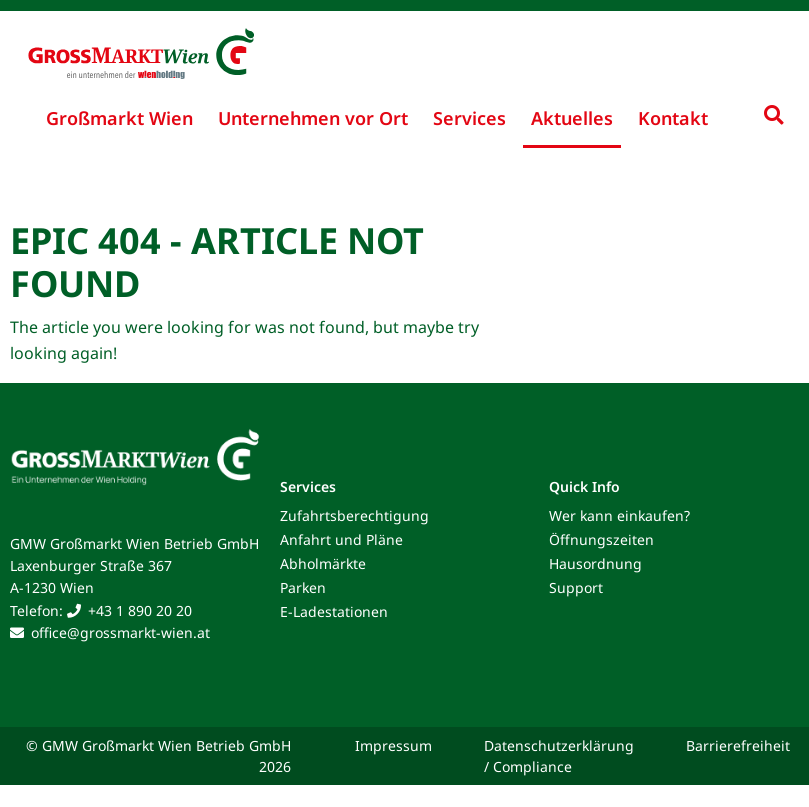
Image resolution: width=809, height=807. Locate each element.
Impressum (393, 745)
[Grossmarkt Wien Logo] (125, 42)
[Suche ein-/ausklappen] (773, 114)
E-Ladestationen (334, 611)
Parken (303, 587)
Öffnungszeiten (601, 539)
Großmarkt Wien (119, 118)
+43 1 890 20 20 (140, 610)
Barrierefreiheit (738, 745)
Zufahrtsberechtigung (354, 515)
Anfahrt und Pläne (341, 539)
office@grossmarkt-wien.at (120, 632)
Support (576, 587)
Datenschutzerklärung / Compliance (559, 756)
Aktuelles (572, 118)
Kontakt (673, 118)
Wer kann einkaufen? (619, 515)
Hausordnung (595, 563)
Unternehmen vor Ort (313, 118)
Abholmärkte (323, 563)
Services (469, 118)
